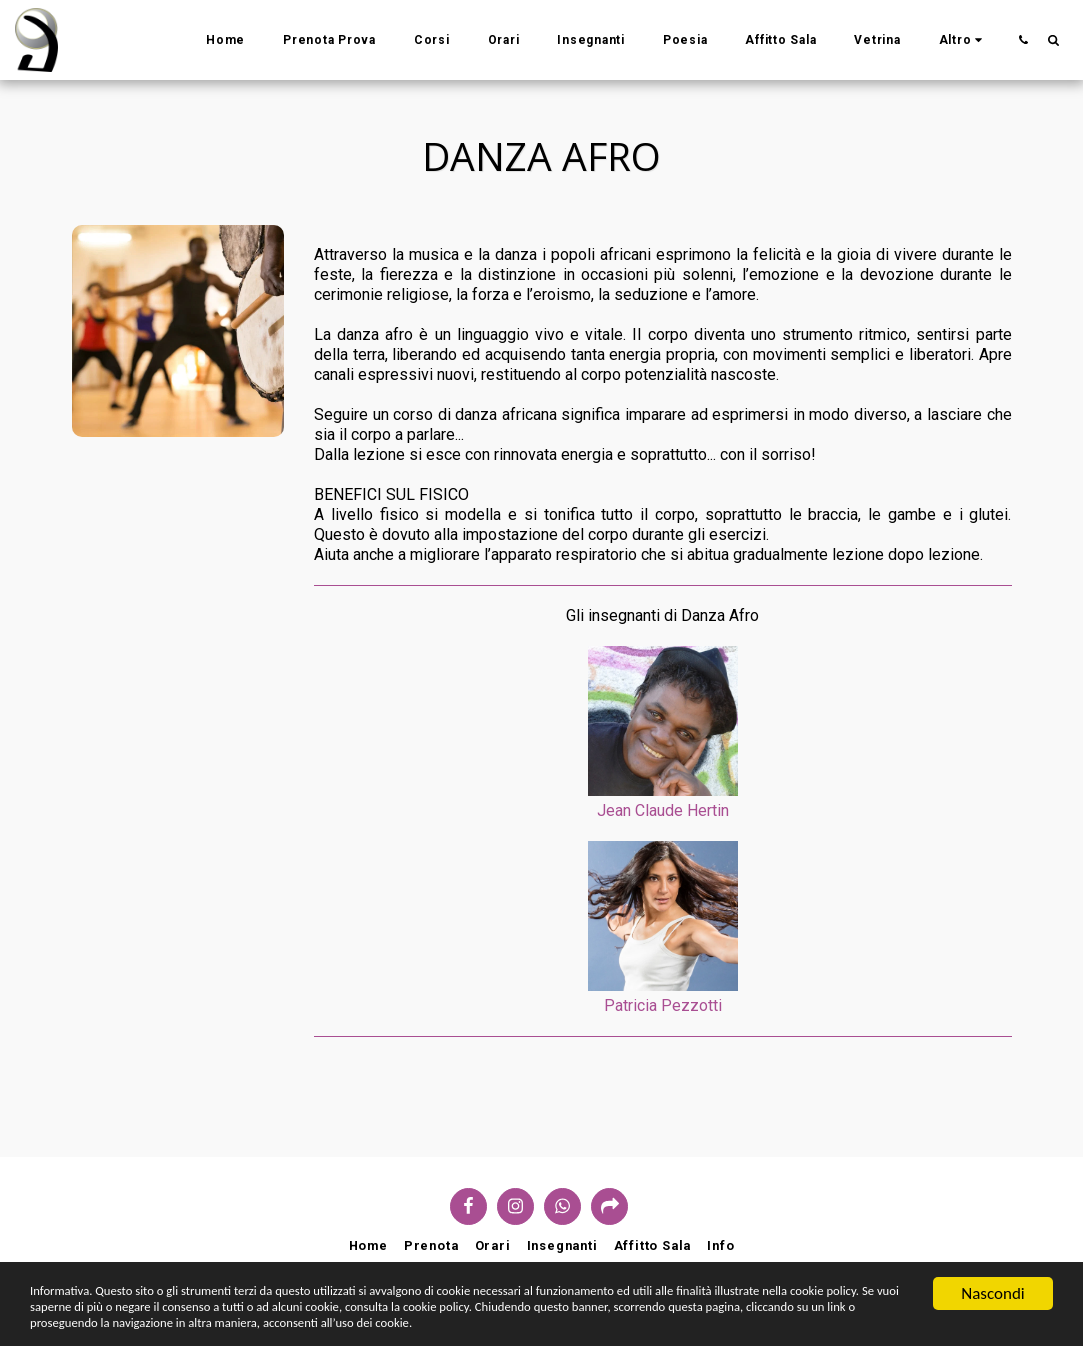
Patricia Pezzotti (663, 1005)
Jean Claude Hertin (663, 810)
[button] (1023, 39)
